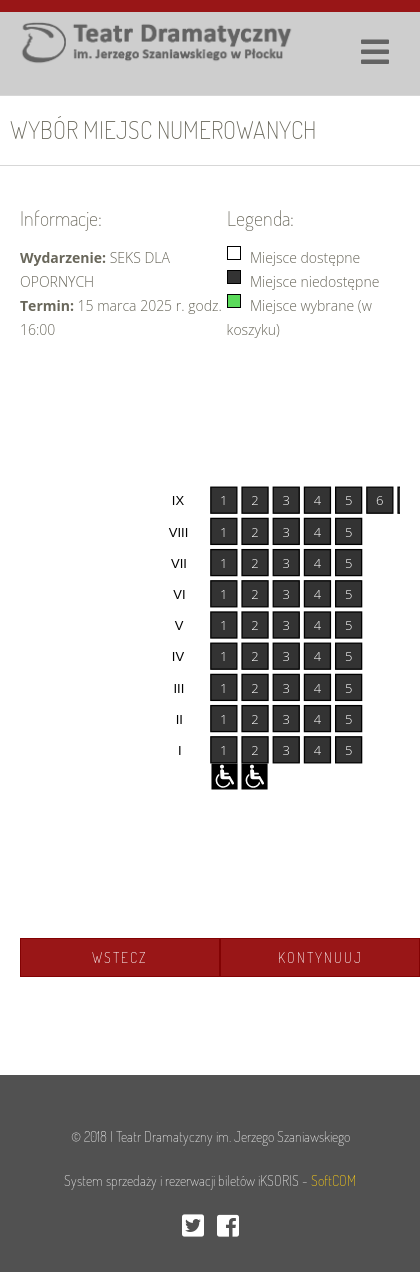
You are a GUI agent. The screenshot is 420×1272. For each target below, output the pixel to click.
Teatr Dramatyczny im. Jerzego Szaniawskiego (233, 1136)
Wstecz (120, 957)
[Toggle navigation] (365, 44)
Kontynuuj (320, 957)
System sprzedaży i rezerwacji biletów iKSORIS (181, 1180)
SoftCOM (333, 1180)
